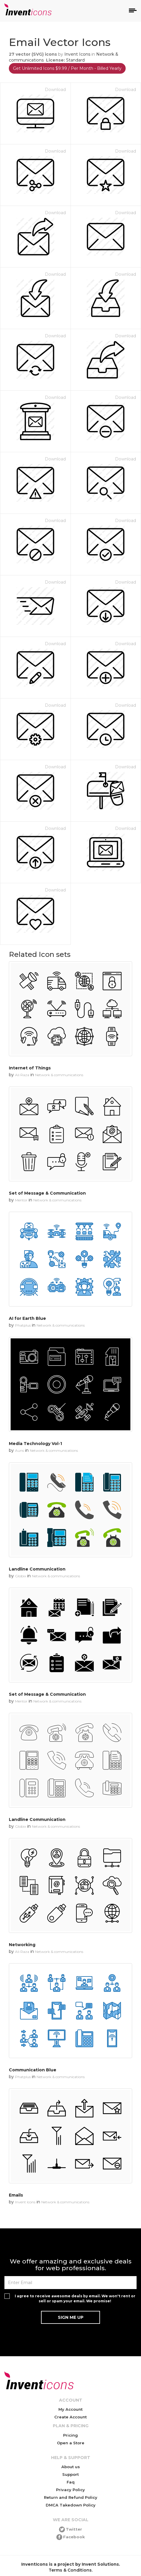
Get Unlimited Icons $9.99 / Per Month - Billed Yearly (67, 68)
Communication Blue (32, 2070)
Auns (19, 1450)
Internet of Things (30, 1068)
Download (55, 89)
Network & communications (59, 1075)
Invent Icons (77, 54)
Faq (71, 2482)
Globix (20, 1576)
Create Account (70, 2417)
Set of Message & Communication (47, 1193)
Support (70, 2474)
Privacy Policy (70, 2489)
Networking (22, 1944)
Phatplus (23, 1325)
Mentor (21, 1200)
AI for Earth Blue (27, 1318)
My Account (70, 2409)
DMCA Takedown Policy (71, 2505)
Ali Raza (22, 1075)
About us (70, 2466)
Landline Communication (37, 1569)
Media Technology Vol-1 (35, 1443)
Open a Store (70, 2442)
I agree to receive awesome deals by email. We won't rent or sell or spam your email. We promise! (75, 2298)
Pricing (70, 2435)
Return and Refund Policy (70, 2497)
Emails (16, 2195)
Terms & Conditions (70, 2570)
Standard (75, 60)
